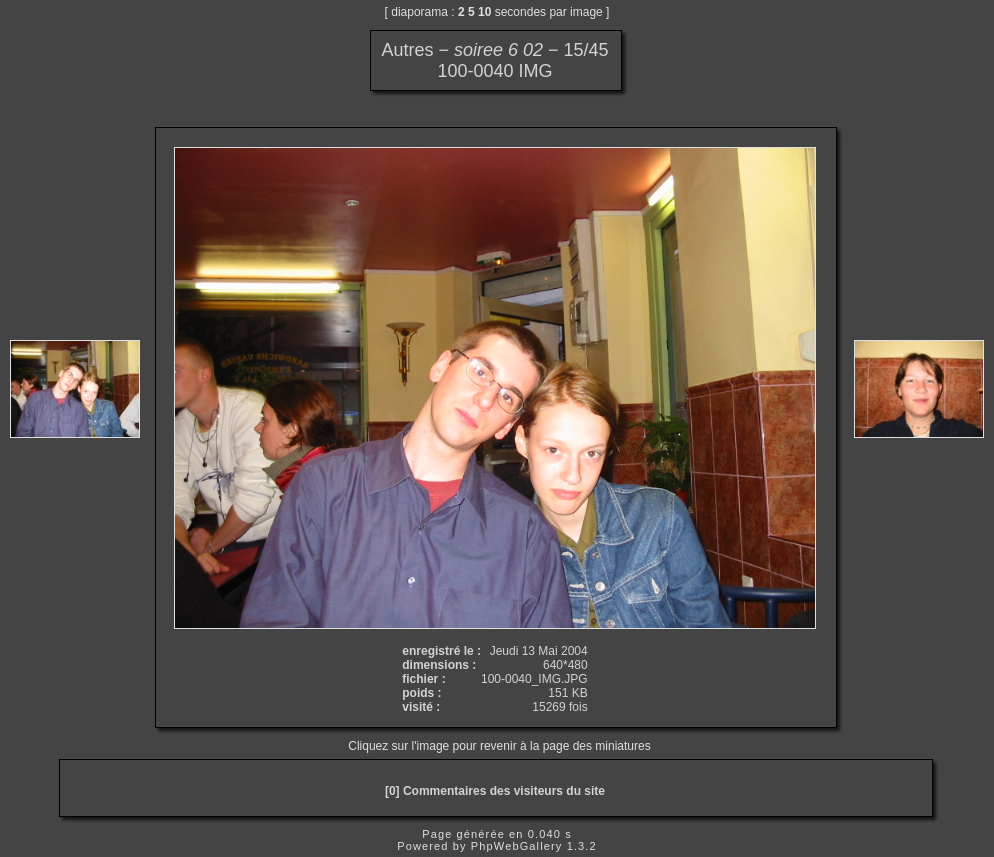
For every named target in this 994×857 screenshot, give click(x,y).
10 (484, 12)
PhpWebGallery (517, 846)
